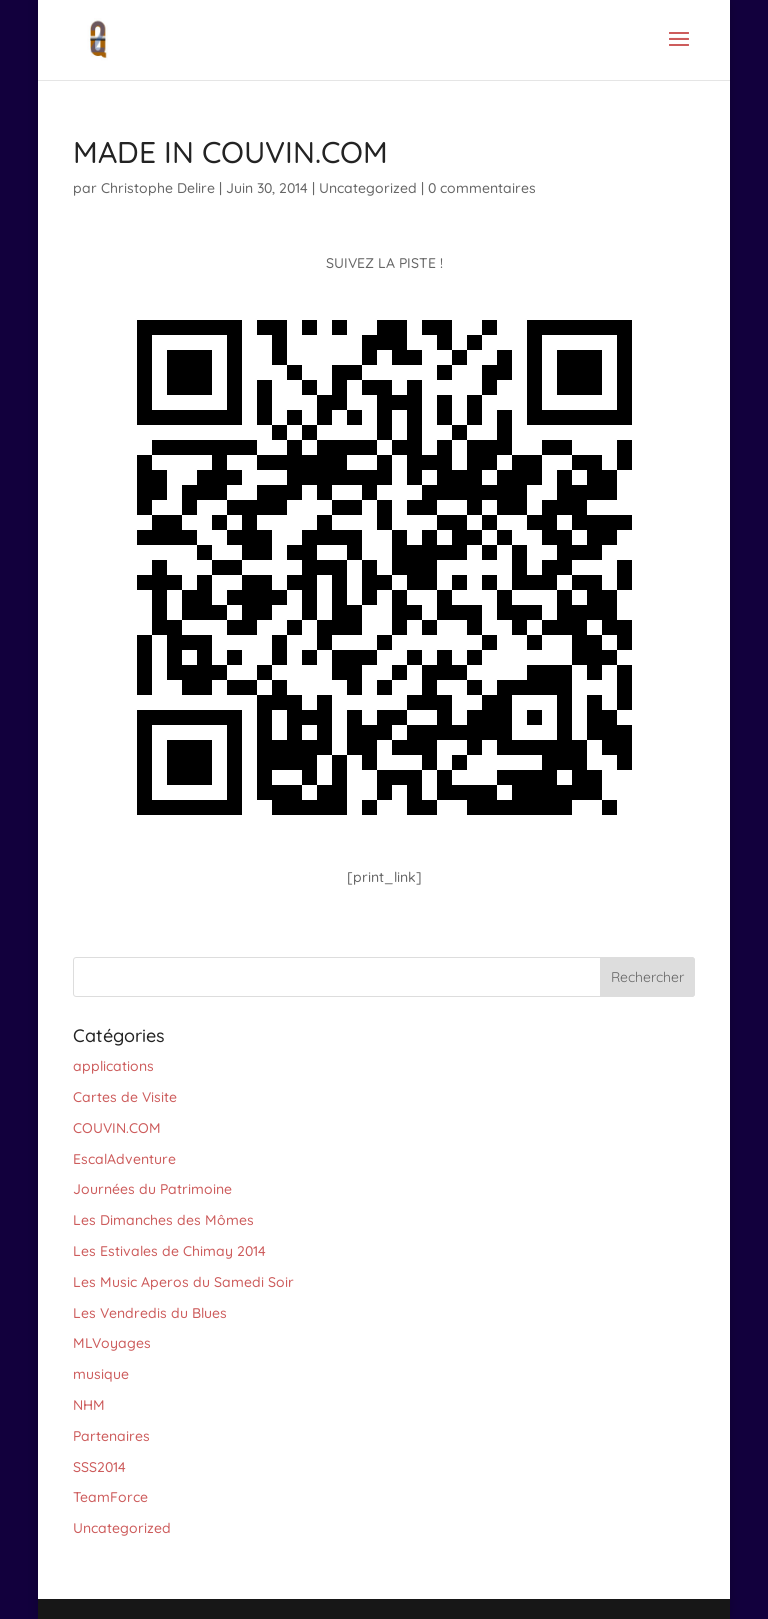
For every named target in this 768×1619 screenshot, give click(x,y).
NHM (89, 1405)
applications (113, 1066)
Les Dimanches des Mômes (163, 1220)
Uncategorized (368, 188)
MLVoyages (112, 1343)
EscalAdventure (124, 1159)
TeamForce (110, 1497)
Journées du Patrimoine (152, 1189)
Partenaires (111, 1436)
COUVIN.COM (117, 1128)
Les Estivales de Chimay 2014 (169, 1251)
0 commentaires (482, 188)
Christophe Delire (158, 188)
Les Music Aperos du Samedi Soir (183, 1282)
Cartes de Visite (125, 1097)
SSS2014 (99, 1467)
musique (101, 1374)
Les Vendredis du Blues (150, 1313)
